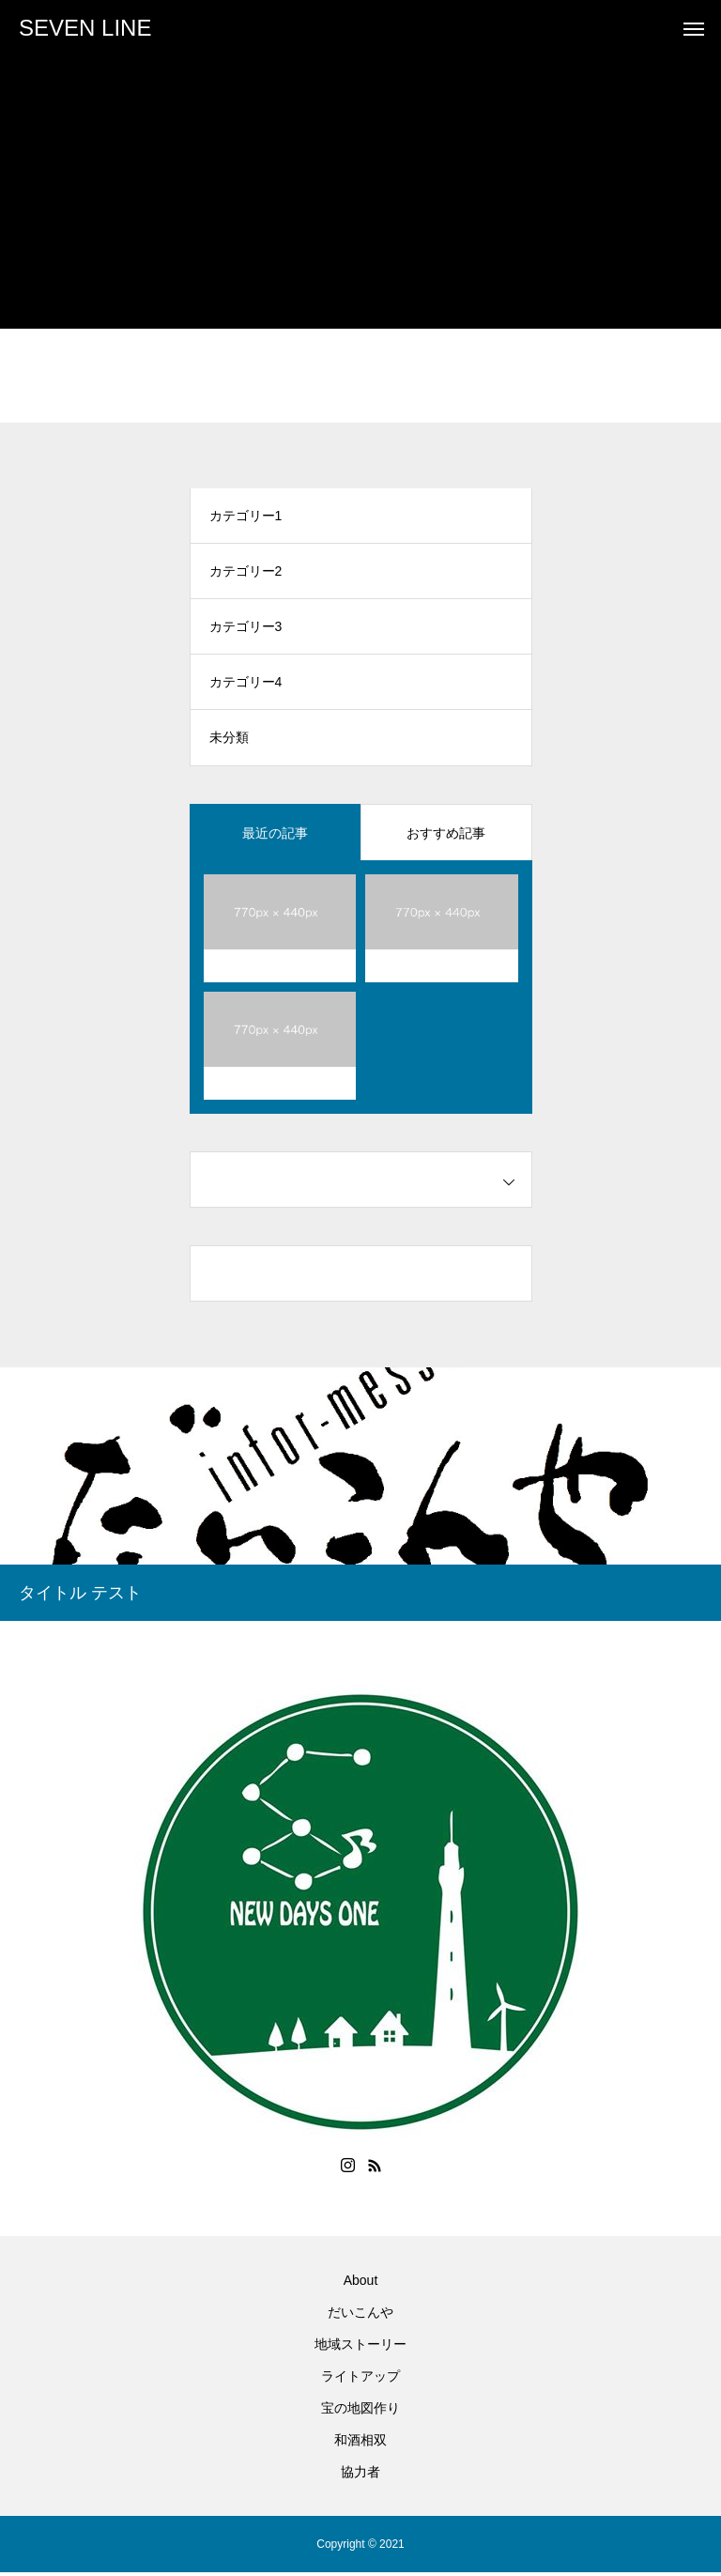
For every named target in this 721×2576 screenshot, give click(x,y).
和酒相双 (360, 2443)
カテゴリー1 (246, 516)
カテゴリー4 (246, 685)
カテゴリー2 (246, 572)
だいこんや (360, 2315)
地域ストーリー (360, 2347)
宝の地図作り (360, 2411)
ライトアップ (360, 2379)
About (361, 2284)
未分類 (229, 741)
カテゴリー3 (246, 629)
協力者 (360, 2475)
